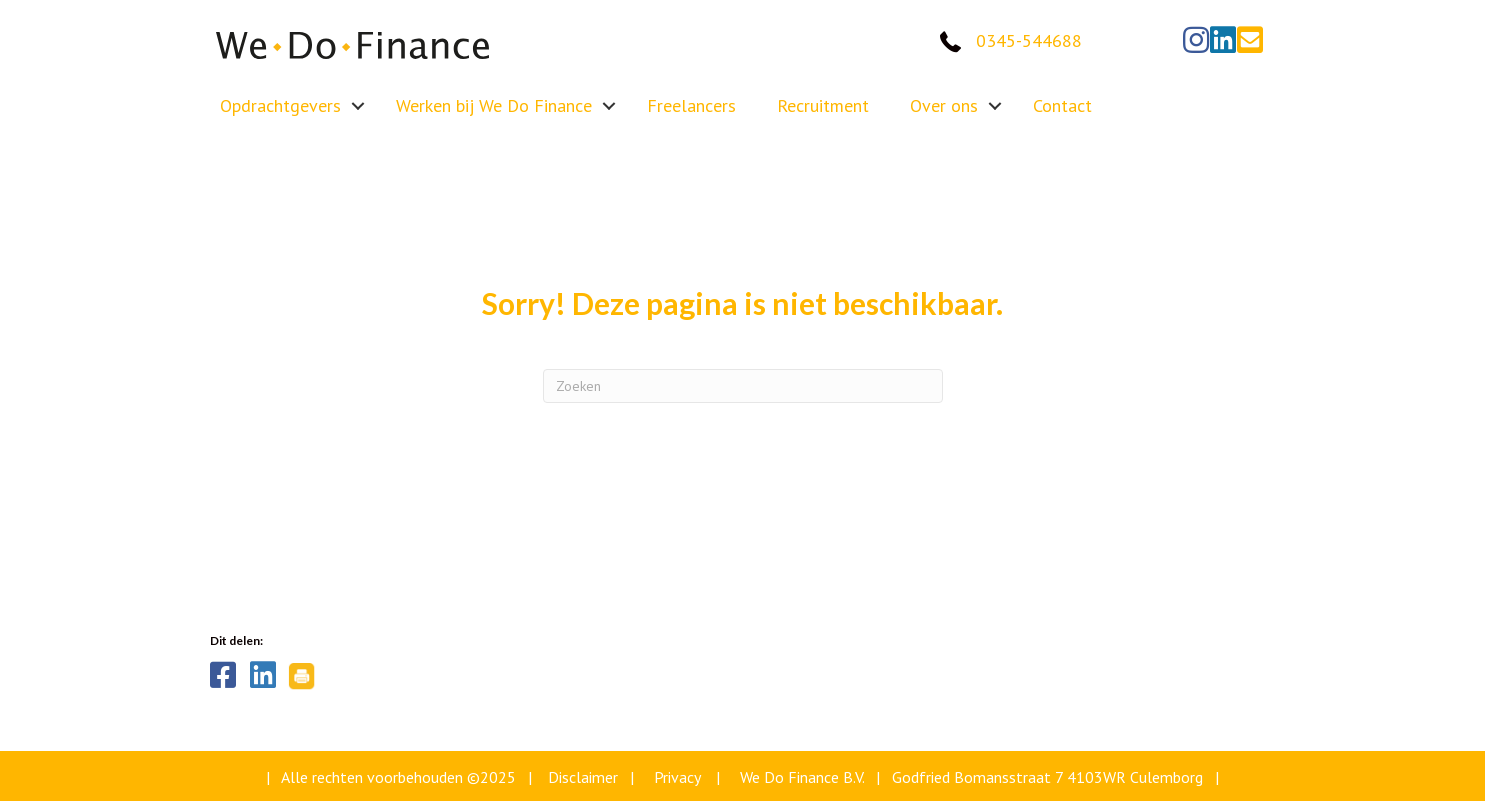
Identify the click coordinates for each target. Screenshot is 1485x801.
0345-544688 (1029, 40)
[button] (1196, 40)
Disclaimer (583, 777)
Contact (1062, 105)
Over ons (944, 105)
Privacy (677, 777)
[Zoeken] (743, 386)
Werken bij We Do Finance (494, 105)
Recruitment (823, 105)
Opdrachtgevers (280, 105)
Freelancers (691, 105)
